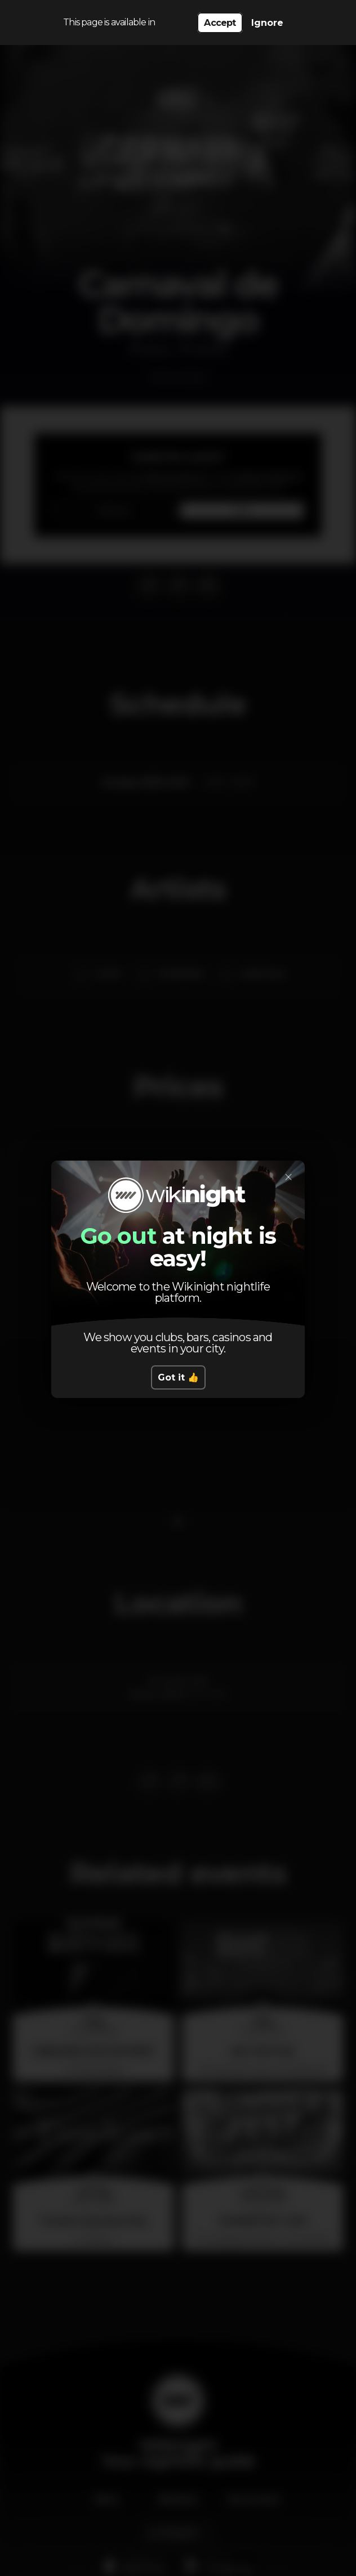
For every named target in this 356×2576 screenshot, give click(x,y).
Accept (219, 22)
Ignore (267, 22)
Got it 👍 (178, 1377)
